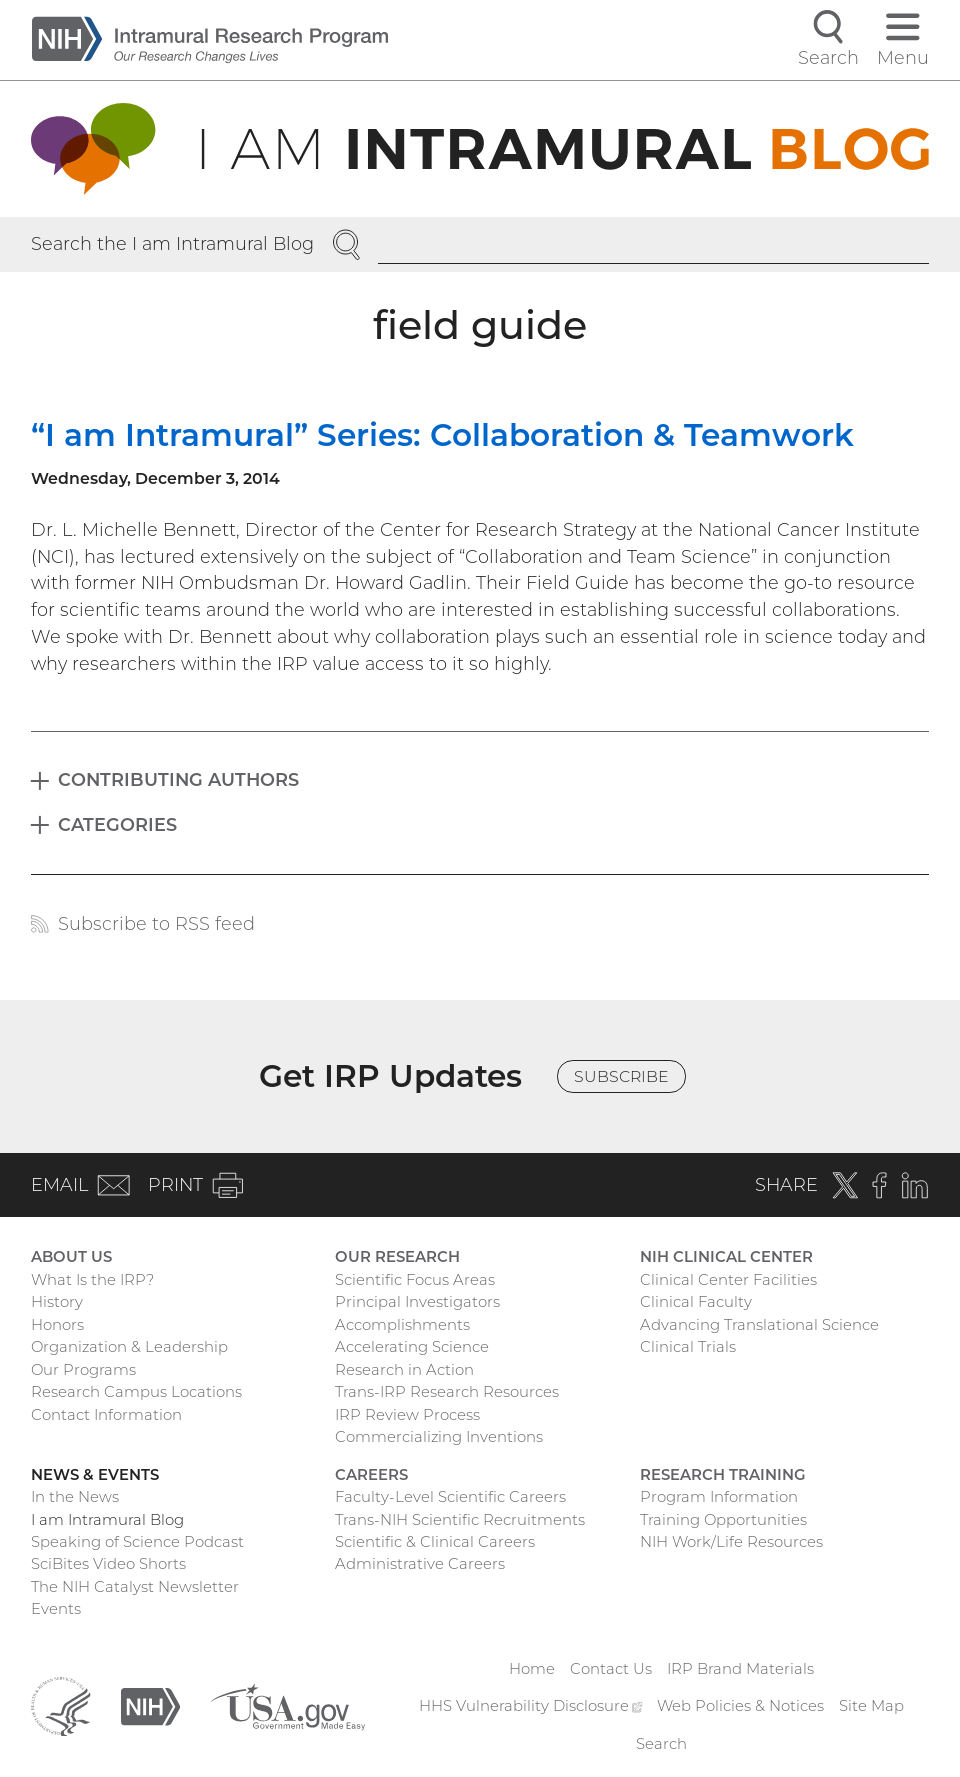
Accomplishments (402, 1325)
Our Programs (83, 1370)
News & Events (95, 1475)
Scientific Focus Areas (415, 1280)
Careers (371, 1475)
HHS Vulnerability (530, 1706)
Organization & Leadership (129, 1347)
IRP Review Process (407, 1415)
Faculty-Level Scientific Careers (450, 1497)
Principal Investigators (417, 1302)
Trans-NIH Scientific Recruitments (460, 1520)
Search (661, 1744)
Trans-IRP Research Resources (447, 1392)
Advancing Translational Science (759, 1325)
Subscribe (621, 1076)
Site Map (871, 1706)
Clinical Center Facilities (728, 1280)
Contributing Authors (178, 779)
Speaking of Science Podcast (137, 1542)
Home (532, 1669)
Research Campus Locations (136, 1392)
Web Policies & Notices (740, 1706)
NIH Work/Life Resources (731, 1542)
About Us (71, 1257)
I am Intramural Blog (107, 1520)
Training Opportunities (723, 1520)
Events (56, 1609)
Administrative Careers (420, 1564)
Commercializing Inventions (439, 1437)
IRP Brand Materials (740, 1669)
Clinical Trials (688, 1347)
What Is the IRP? (92, 1280)
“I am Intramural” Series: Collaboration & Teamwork (442, 435)
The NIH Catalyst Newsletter (135, 1587)
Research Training (723, 1475)
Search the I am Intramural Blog (172, 243)
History (57, 1302)
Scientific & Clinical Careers (435, 1542)
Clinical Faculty (696, 1302)
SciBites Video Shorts (108, 1564)
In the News (75, 1497)
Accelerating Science (412, 1347)
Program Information (719, 1497)
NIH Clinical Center (726, 1257)
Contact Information (106, 1415)
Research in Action (404, 1370)
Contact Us (611, 1669)
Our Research (397, 1257)
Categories (117, 824)
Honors (57, 1325)
